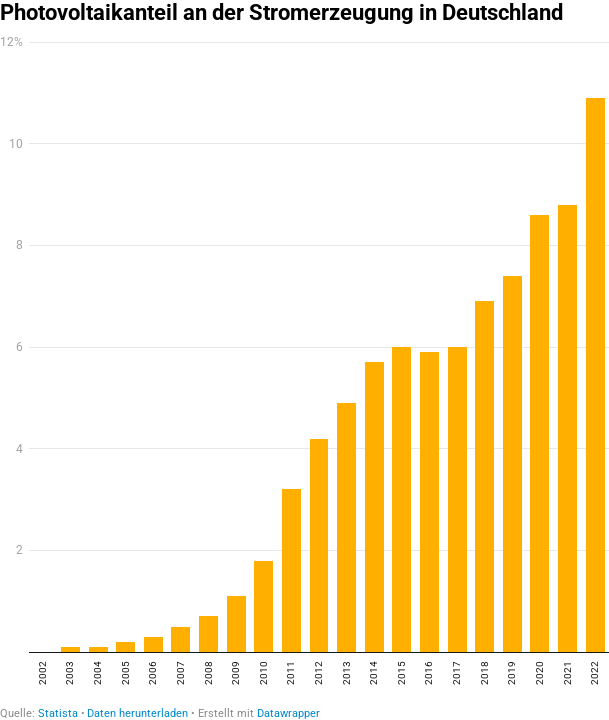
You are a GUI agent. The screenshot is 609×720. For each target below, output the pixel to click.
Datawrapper (288, 713)
